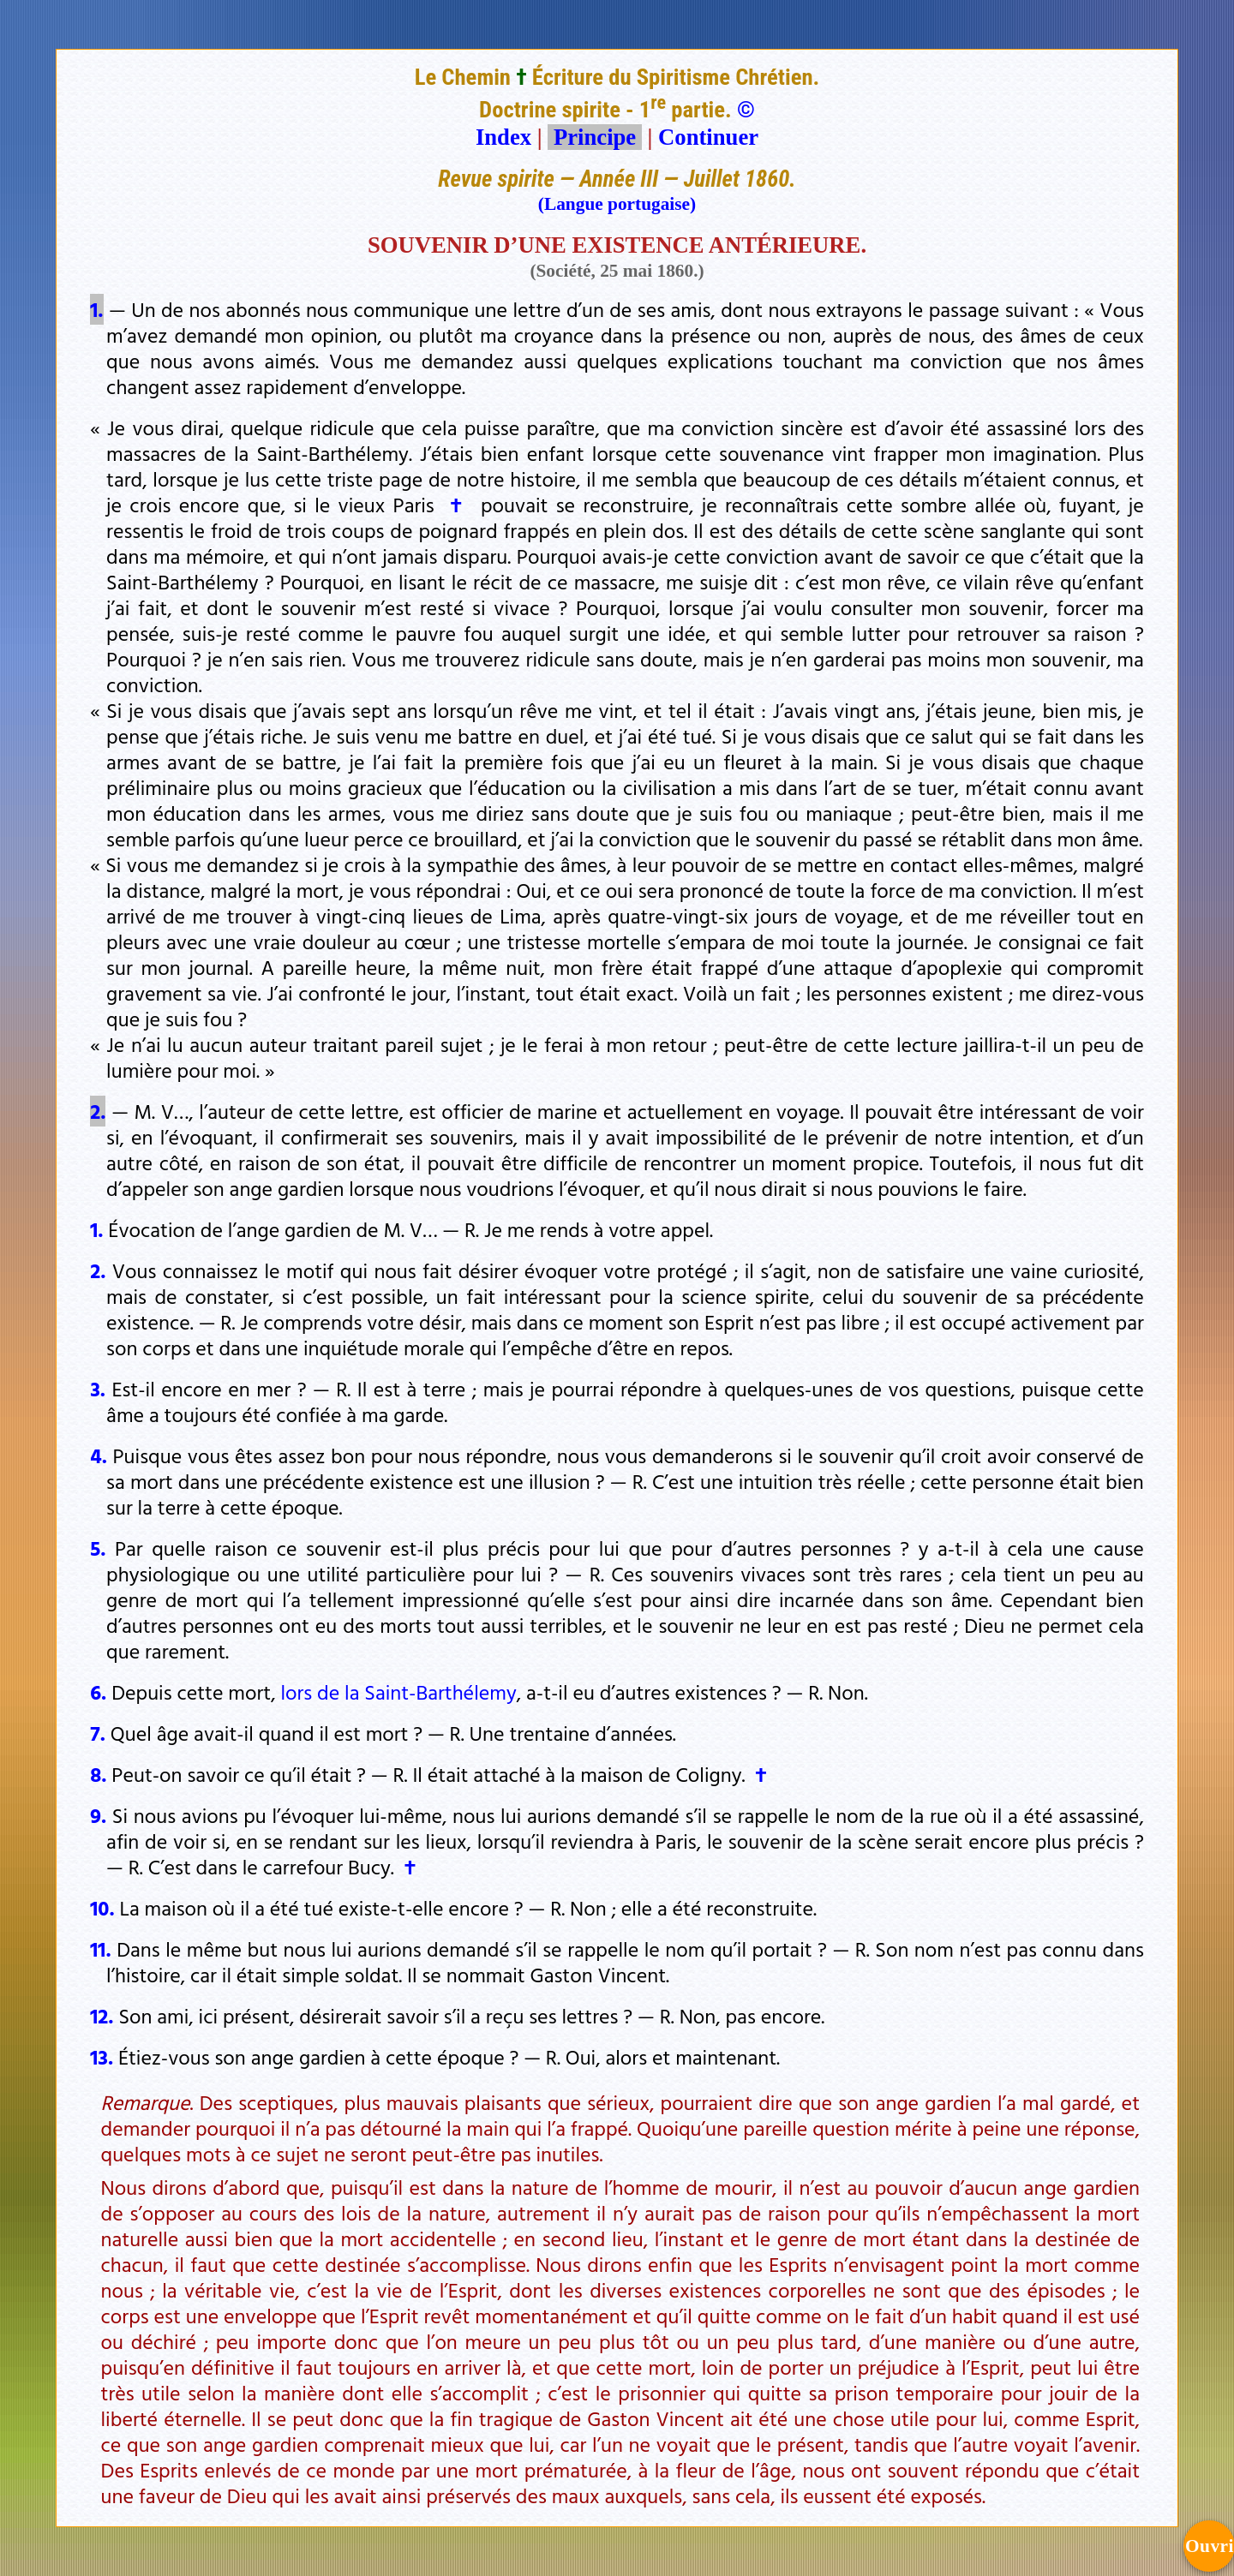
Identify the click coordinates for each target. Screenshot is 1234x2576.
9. (98, 1815)
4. (98, 1455)
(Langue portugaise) (617, 204)
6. (98, 1691)
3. (97, 1388)
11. (100, 1948)
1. (96, 309)
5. (97, 1548)
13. (101, 2056)
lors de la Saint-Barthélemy (398, 1691)
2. (97, 1111)
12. (101, 2015)
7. (97, 1733)
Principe (595, 137)
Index (503, 137)
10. (102, 1907)
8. (98, 1774)
